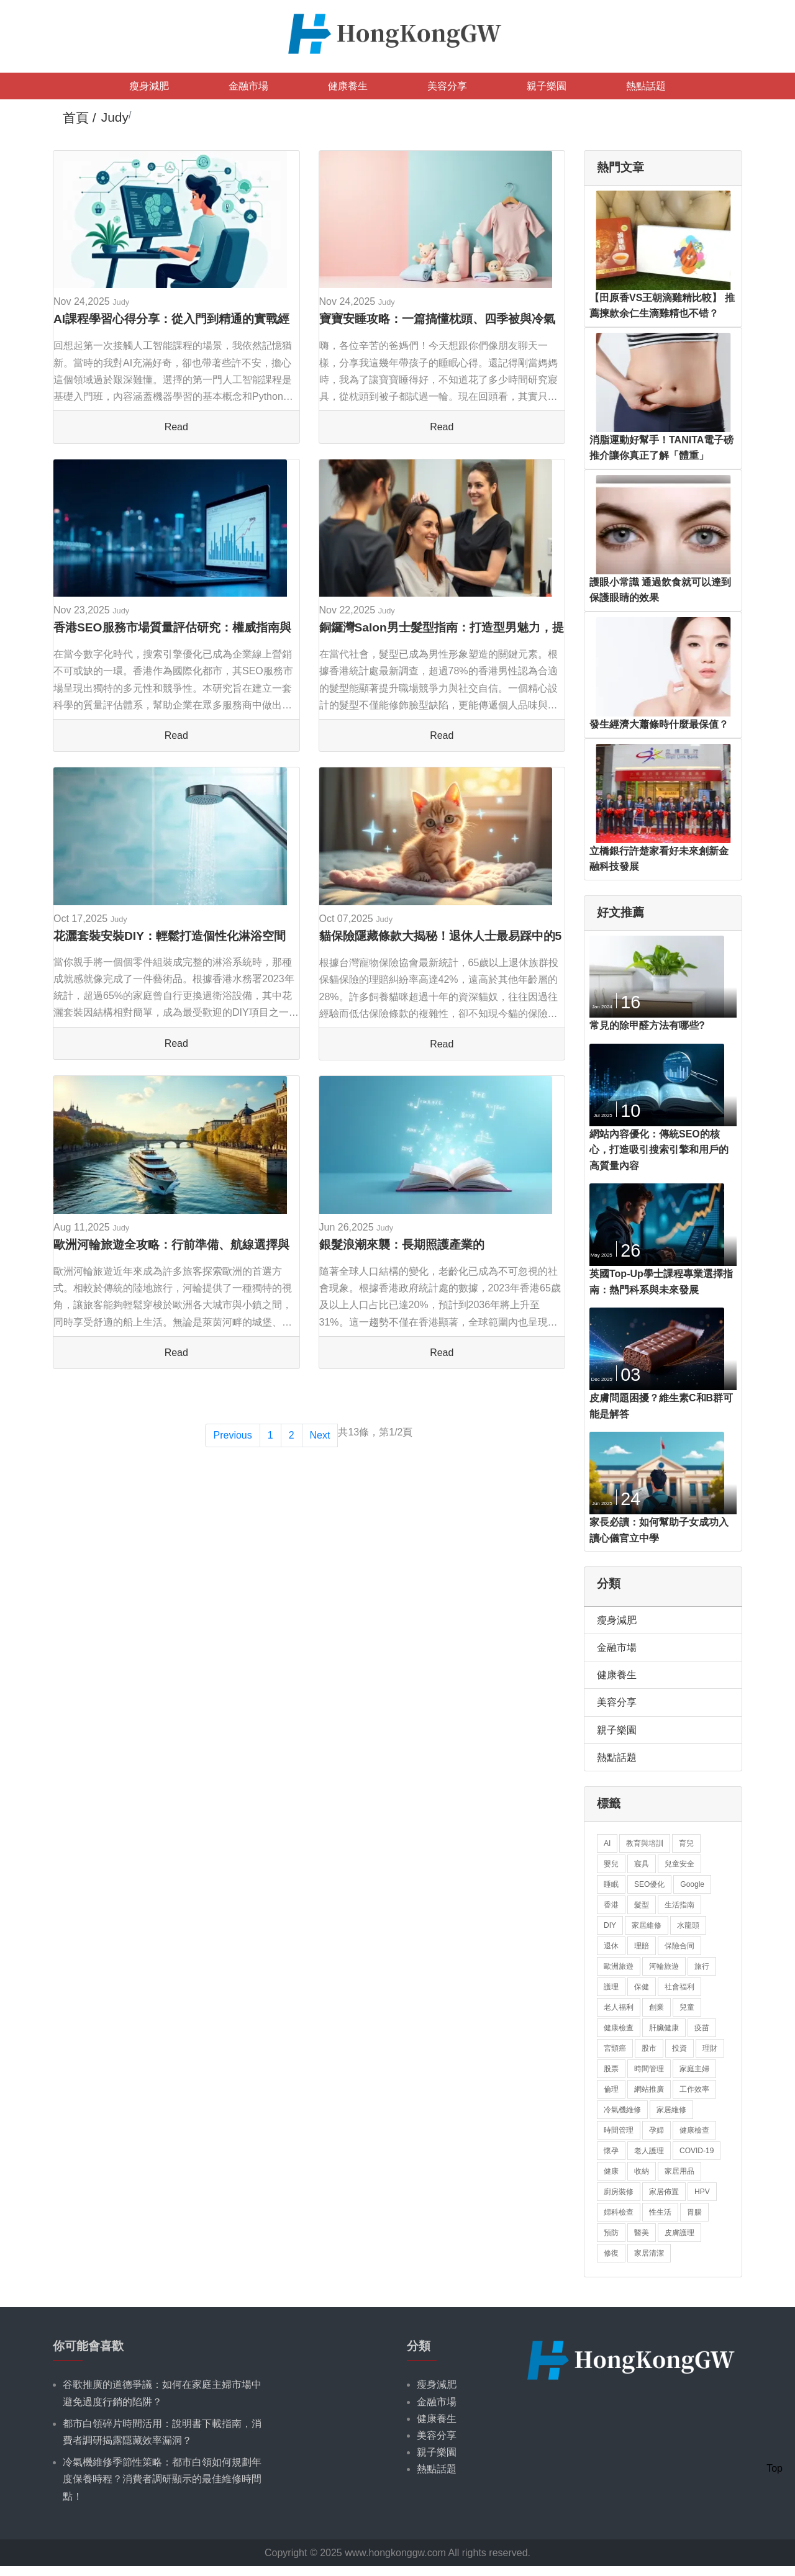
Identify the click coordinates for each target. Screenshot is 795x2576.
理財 (709, 2048)
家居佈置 (664, 2191)
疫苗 (701, 2027)
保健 (641, 1986)
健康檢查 (619, 2027)
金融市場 (248, 86)
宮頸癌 (615, 2048)
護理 (611, 1986)
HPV (702, 2191)
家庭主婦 (694, 2068)
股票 (611, 2068)
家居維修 (646, 1925)
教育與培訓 (644, 1843)
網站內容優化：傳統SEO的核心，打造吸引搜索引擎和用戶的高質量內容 (659, 1150)
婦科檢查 (619, 2212)
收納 (641, 2171)
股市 (649, 2048)
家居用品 (679, 2171)
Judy (120, 302)
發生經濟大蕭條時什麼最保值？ (659, 724)
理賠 (641, 1945)
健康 (611, 2171)
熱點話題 (646, 86)
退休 (611, 1945)
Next (320, 1435)
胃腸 (694, 2212)
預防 (611, 2232)
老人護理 (649, 2150)
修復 (611, 2253)
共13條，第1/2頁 (375, 1432)
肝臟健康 (664, 2027)
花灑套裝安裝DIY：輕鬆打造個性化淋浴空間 (169, 935)
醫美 (641, 2232)
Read (176, 427)
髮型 (641, 1904)
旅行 (701, 1966)
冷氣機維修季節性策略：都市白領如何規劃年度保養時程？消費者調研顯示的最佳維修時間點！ (162, 2479)
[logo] (397, 32)
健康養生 (348, 86)
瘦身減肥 (149, 86)
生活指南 (679, 1904)
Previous (232, 1435)
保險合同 (679, 1945)
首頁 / (79, 118)
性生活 (660, 2212)
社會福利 (679, 1986)
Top (774, 2468)
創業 (656, 2007)
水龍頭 (688, 1925)
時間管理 (649, 2068)
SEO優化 (649, 1884)
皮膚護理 (679, 2232)
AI (607, 1843)
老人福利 (619, 2007)
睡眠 (611, 1884)
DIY (610, 1925)
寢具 (641, 1864)
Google (692, 1884)
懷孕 (611, 2150)
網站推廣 (649, 2089)
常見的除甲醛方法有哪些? (647, 1025)
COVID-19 (696, 2150)
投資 (679, 2048)
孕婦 (656, 2130)
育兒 (686, 1843)
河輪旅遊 (664, 1966)
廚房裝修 (619, 2191)
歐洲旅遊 (619, 1966)
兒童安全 (679, 1864)
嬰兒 (611, 1864)
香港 (611, 1904)
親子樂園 (546, 86)
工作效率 (694, 2089)
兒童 (686, 2007)
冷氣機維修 (622, 2109)
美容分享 (447, 86)
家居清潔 (649, 2253)
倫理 (611, 2089)
